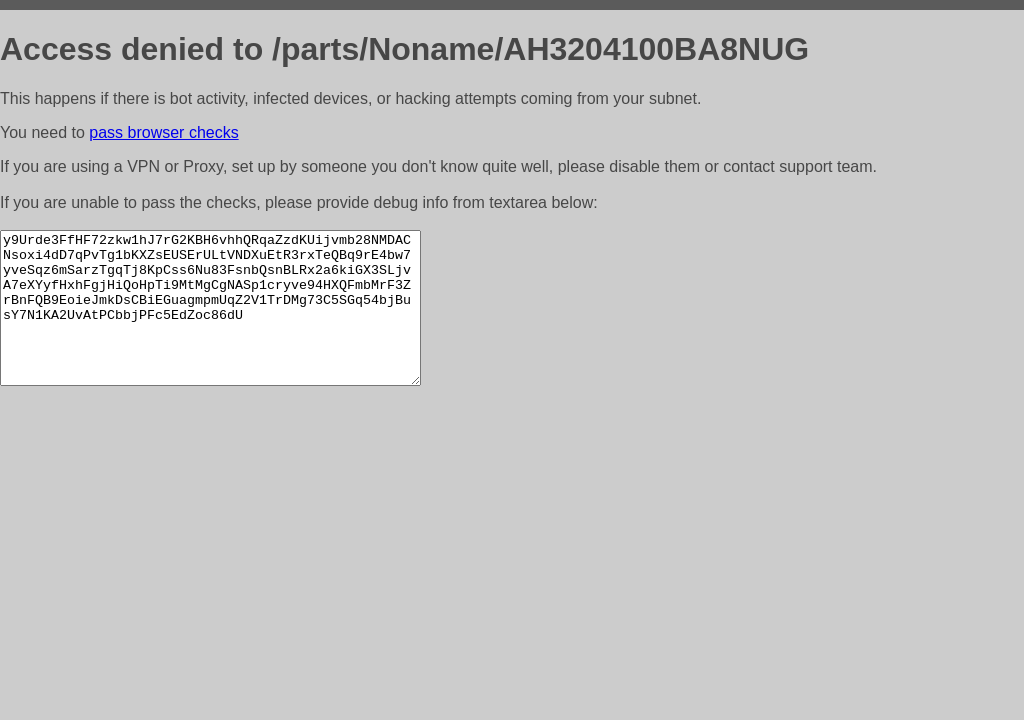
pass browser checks (163, 132)
